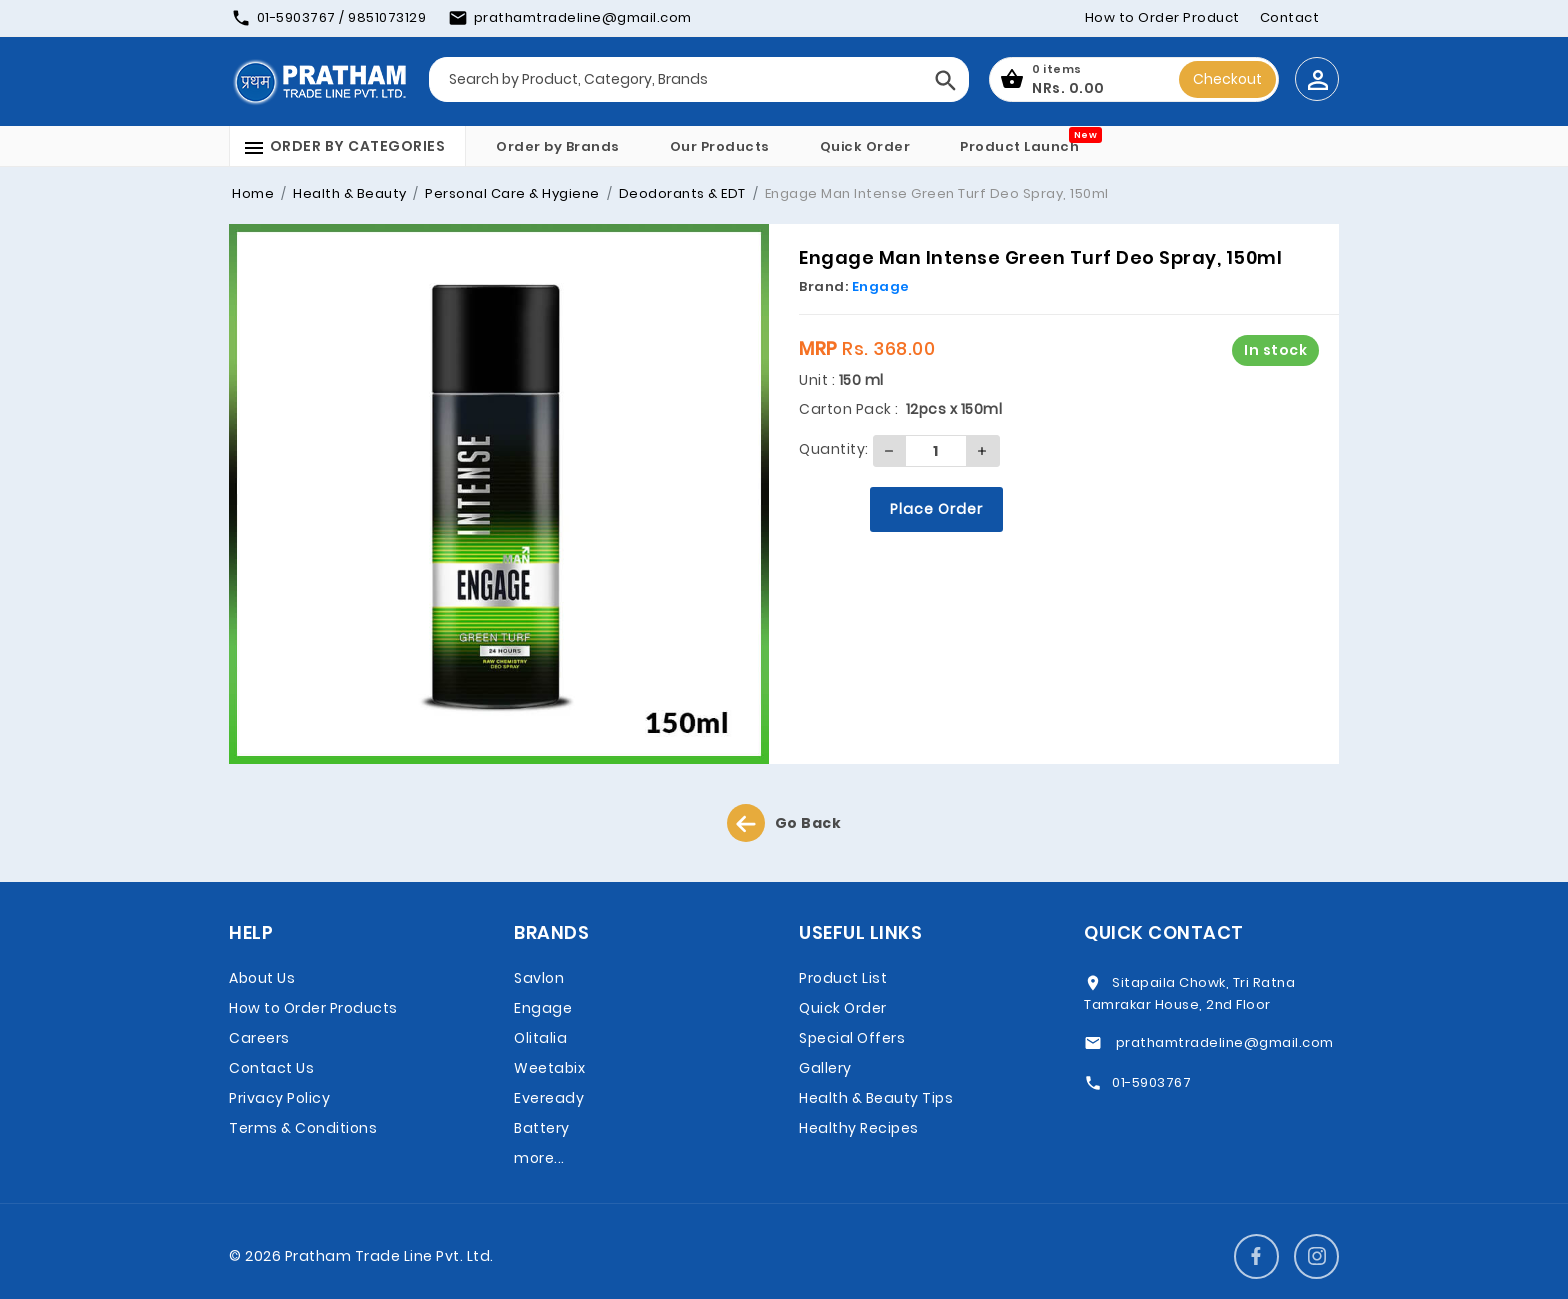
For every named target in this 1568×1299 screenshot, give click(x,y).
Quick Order (865, 146)
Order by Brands (558, 146)
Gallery (825, 1068)
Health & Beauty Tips (876, 1098)
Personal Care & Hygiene (511, 193)
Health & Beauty (348, 193)
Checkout (1227, 79)
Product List (843, 978)
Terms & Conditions (303, 1128)
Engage (881, 286)
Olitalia (540, 1038)
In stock (1275, 350)
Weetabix (549, 1068)
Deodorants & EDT (680, 193)
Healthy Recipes (859, 1128)
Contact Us (271, 1068)
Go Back (784, 823)
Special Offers (852, 1038)
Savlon (539, 978)
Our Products (720, 146)
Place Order (936, 509)
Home (253, 193)
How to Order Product (1162, 17)
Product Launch (1019, 146)
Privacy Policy (279, 1098)
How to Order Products (313, 1008)
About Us (262, 978)
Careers (259, 1038)
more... (539, 1158)
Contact (1290, 17)
